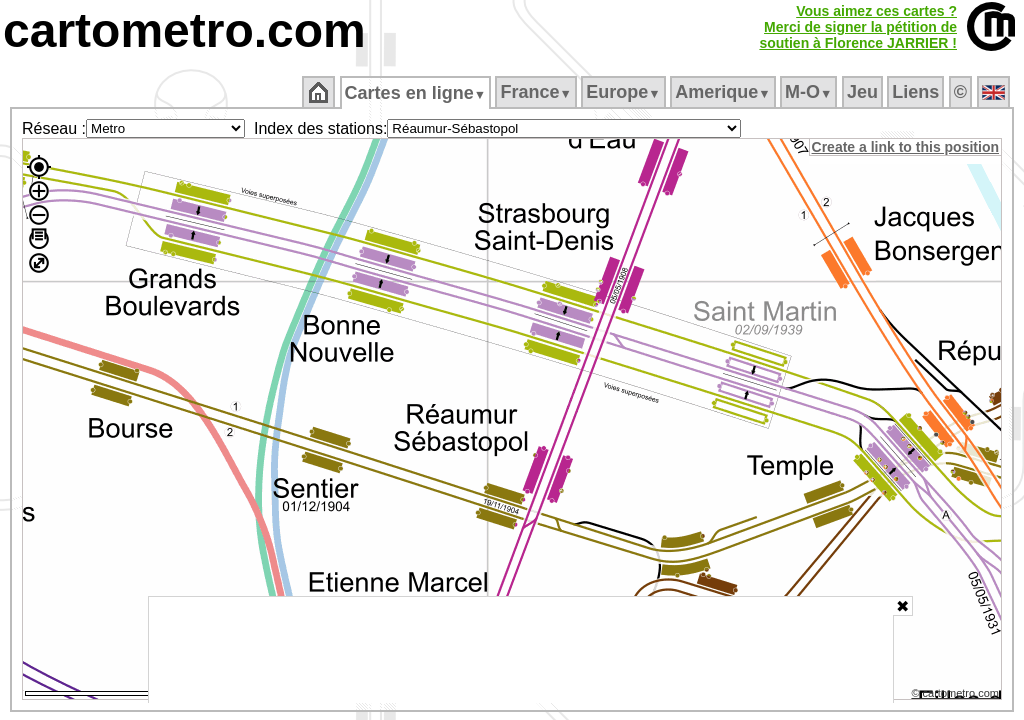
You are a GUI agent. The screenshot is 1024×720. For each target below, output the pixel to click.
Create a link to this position (906, 147)
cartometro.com (184, 30)
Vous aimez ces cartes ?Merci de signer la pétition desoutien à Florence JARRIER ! (858, 27)
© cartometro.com (957, 696)
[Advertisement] (521, 650)
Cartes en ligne (416, 93)
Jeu (863, 92)
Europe (625, 92)
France (537, 92)
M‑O (810, 92)
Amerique (724, 92)
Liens (917, 92)
